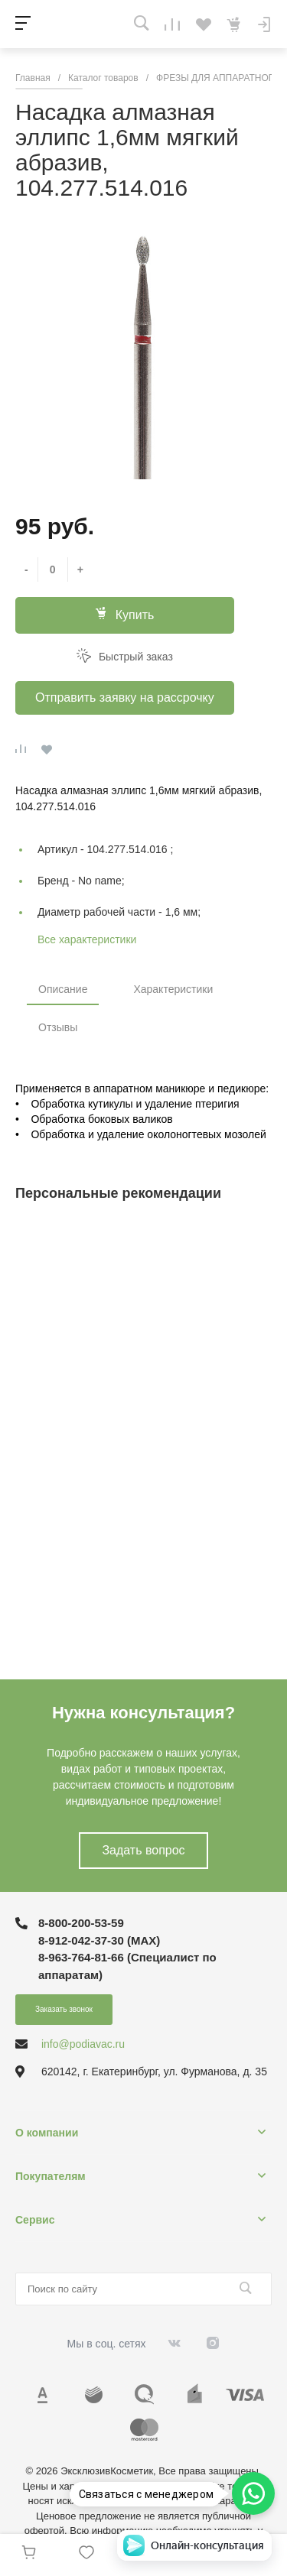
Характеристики (173, 989)
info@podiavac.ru (83, 2044)
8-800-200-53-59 (81, 1922)
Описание (62, 989)
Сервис (34, 2220)
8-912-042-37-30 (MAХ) (99, 1940)
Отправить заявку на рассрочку (124, 697)
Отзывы (57, 1027)
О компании (46, 2133)
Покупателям (50, 2176)
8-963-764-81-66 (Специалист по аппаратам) (127, 1966)
